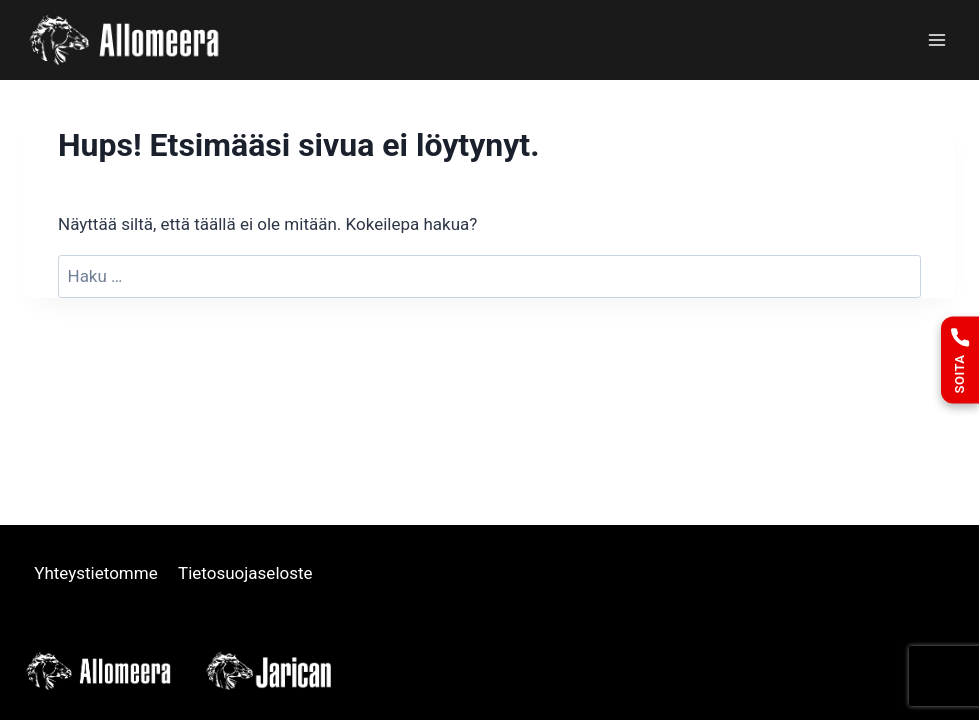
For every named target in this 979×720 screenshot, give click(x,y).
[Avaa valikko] (936, 39)
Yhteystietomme (96, 573)
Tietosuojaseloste (245, 573)
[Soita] (960, 360)
